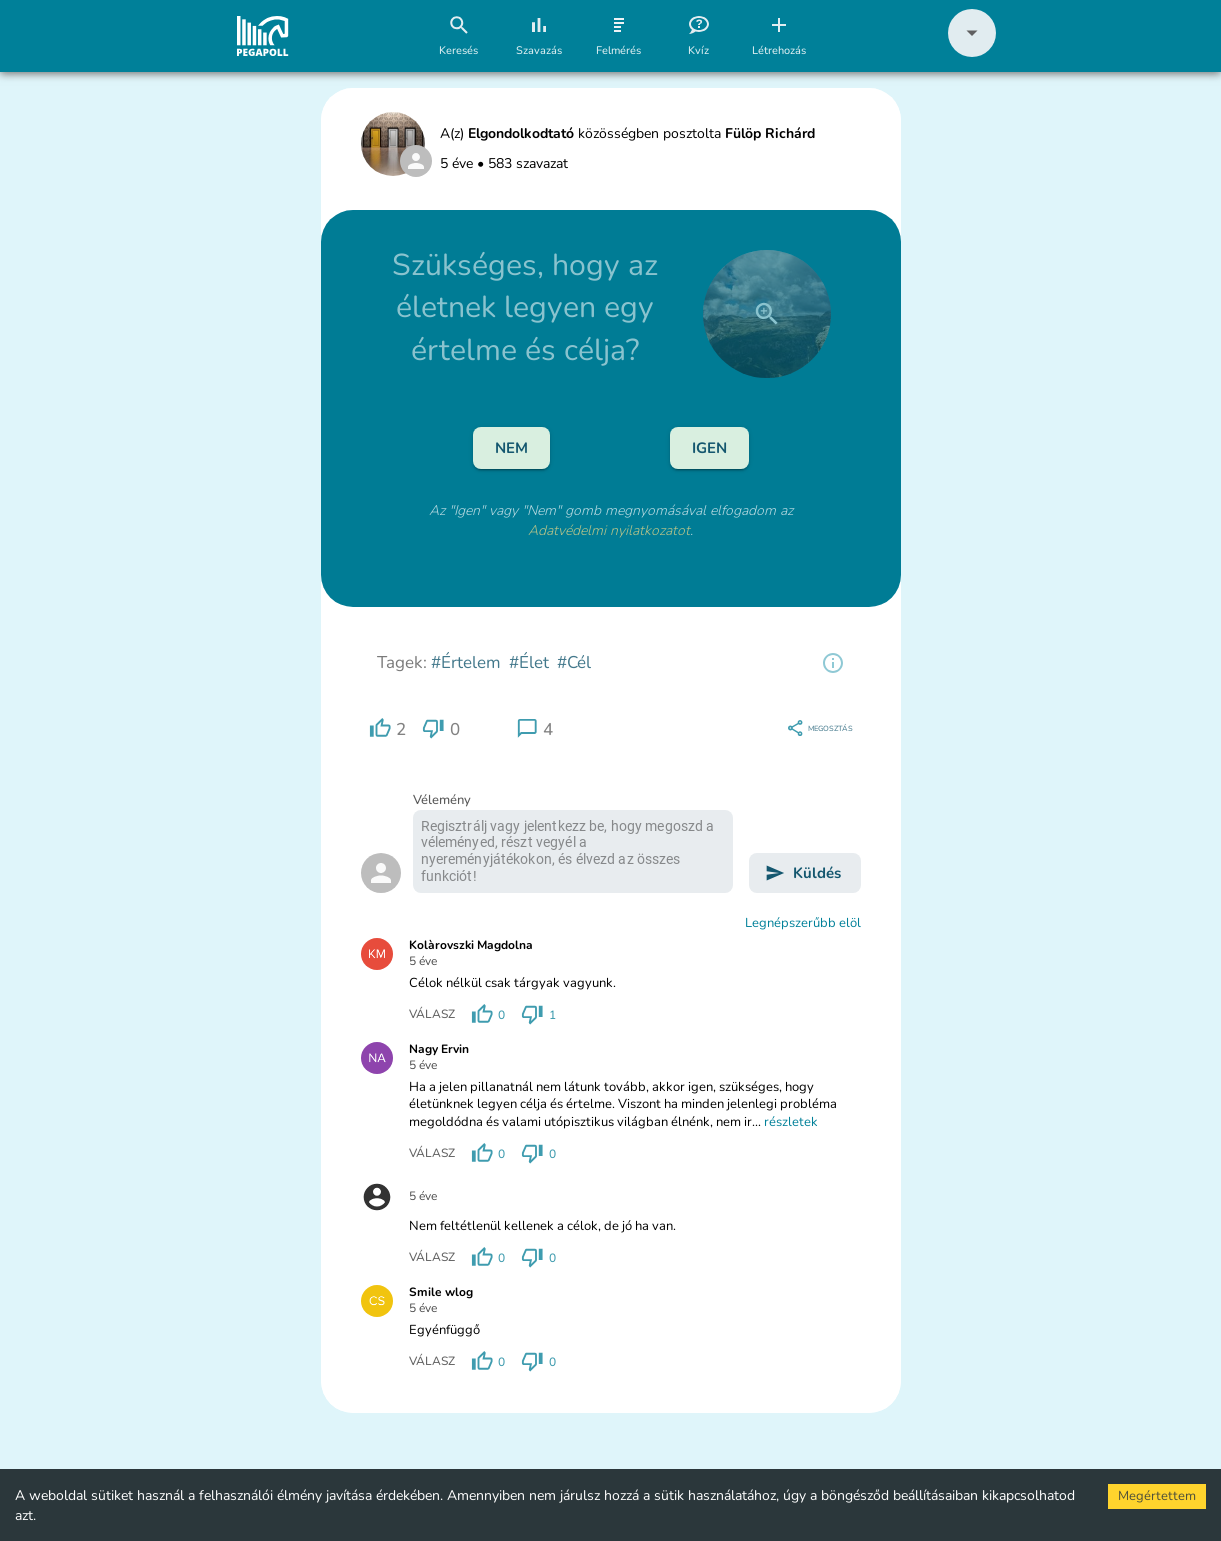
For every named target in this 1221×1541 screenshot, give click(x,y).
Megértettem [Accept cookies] (1157, 1496)
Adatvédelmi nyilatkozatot (609, 530)
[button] (972, 52)
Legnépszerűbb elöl (803, 923)
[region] (833, 663)
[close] (767, 314)
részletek (791, 1122)
